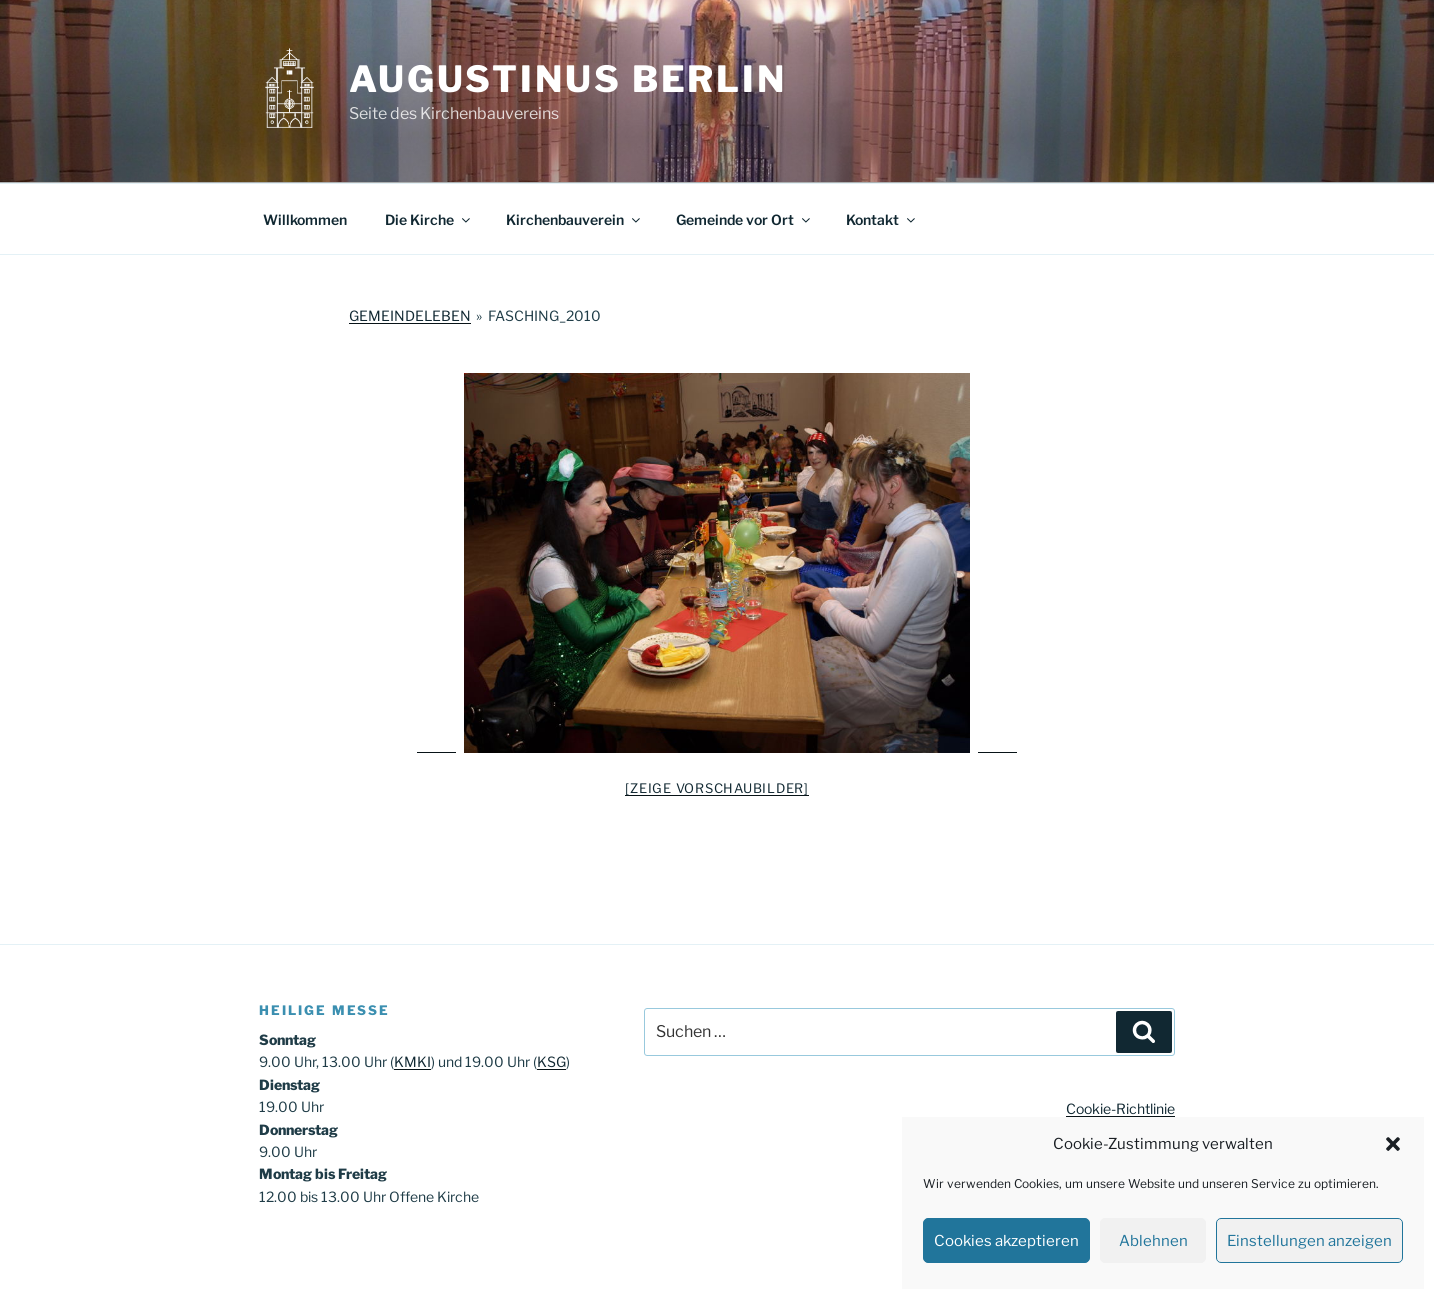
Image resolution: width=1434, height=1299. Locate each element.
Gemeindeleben (410, 315)
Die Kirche (429, 219)
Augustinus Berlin (568, 79)
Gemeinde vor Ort (744, 219)
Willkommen (305, 219)
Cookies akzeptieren (1006, 1241)
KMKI (412, 1061)
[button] (1393, 1144)
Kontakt (882, 219)
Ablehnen (1153, 1241)
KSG (551, 1061)
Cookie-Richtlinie (1120, 1108)
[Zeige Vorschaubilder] (717, 788)
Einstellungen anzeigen (1309, 1241)
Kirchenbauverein (574, 219)
